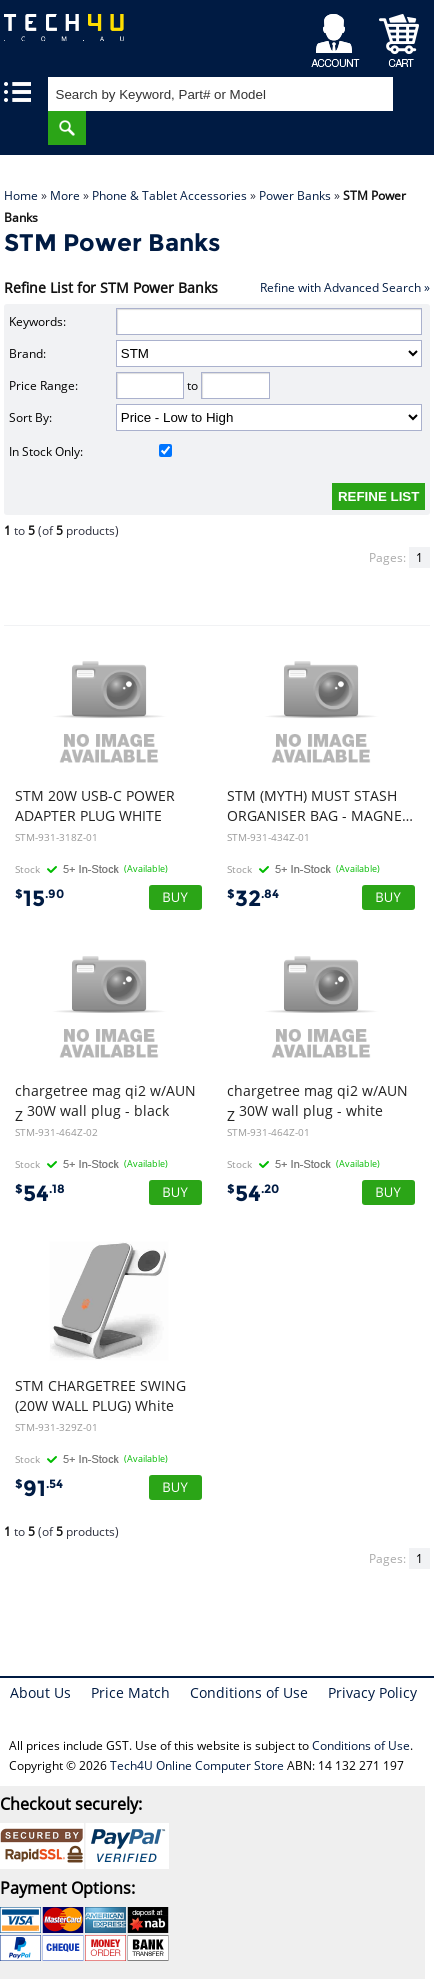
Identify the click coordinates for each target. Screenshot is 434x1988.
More (65, 195)
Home (21, 195)
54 (40, 1193)
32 (253, 898)
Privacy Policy (372, 1692)
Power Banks (295, 195)
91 (39, 1488)
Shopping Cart (399, 35)
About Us (40, 1692)
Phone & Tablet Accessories (169, 195)
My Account (338, 35)
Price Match (130, 1692)
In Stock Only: (91, 451)
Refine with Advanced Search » (345, 287)
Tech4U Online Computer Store (197, 1765)
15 (39, 898)
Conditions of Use (249, 1692)
